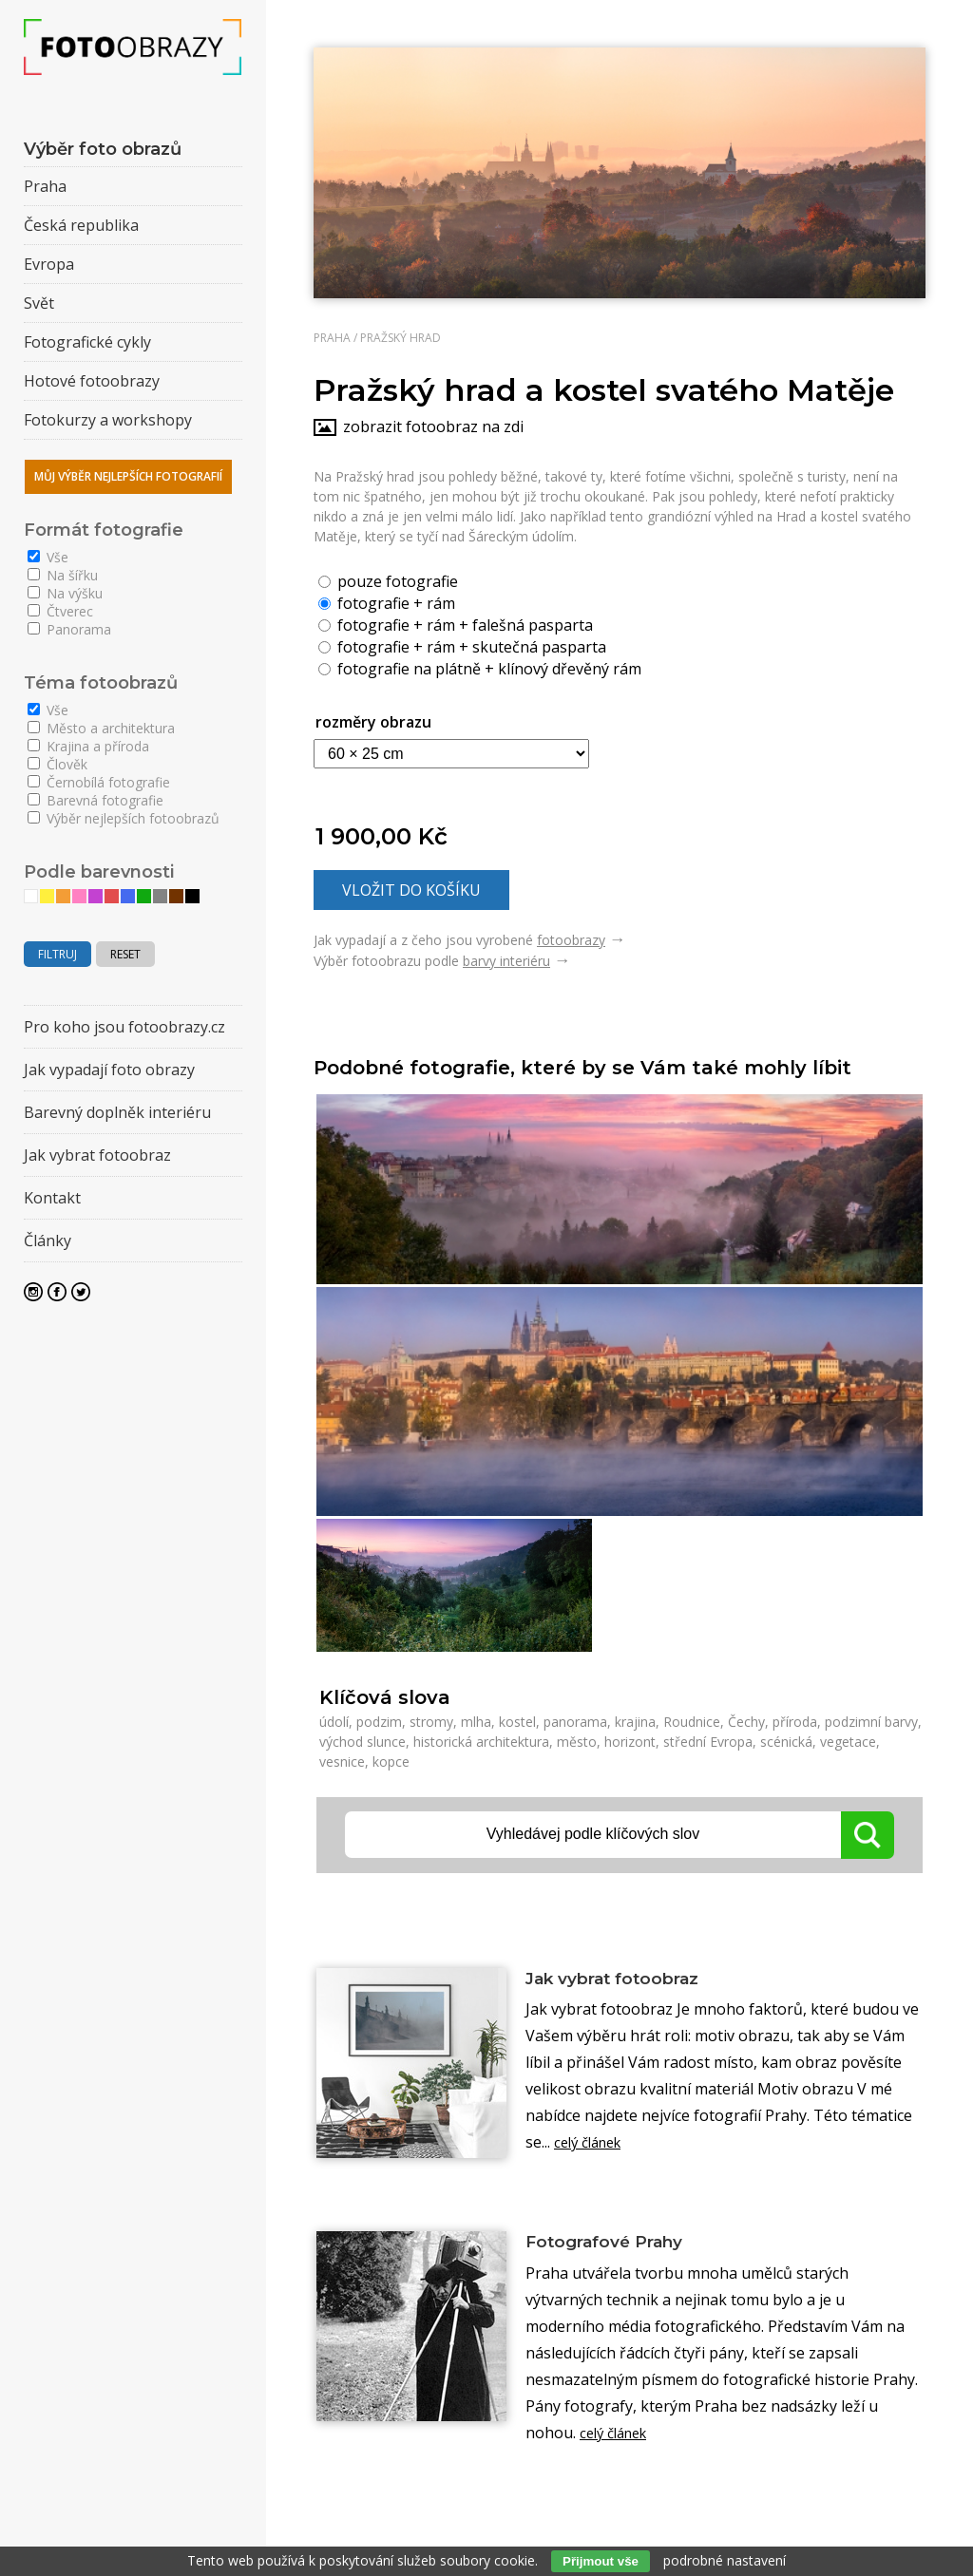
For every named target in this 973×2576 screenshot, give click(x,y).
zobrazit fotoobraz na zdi (433, 426)
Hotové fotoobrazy (92, 380)
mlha (476, 1722)
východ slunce (362, 1742)
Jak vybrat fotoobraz (630, 1979)
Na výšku (65, 593)
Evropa (49, 264)
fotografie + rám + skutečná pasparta (462, 645)
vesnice (342, 1761)
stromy (431, 1722)
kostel (517, 1722)
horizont (630, 1742)
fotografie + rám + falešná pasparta (455, 624)
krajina (635, 1722)
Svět (39, 303)
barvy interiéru (506, 961)
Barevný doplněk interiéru (117, 1112)
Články (47, 1240)
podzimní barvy (871, 1722)
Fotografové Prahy (619, 2246)
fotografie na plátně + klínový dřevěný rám (479, 667)
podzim (379, 1722)
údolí (334, 1722)
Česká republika (81, 225)
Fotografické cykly (87, 341)
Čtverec (60, 611)
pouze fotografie (388, 580)
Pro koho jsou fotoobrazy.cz (124, 1026)
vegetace (848, 1742)
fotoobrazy (571, 940)
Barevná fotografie (95, 800)
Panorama (69, 629)
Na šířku (63, 575)
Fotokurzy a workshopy (108, 419)
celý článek (592, 2145)
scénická (786, 1742)
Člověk (57, 764)
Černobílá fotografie (99, 782)
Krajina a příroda (88, 746)
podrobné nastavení (724, 2560)
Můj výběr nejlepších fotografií (128, 476)
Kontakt (52, 1197)
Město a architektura (101, 728)
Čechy (746, 1722)
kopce (391, 1761)
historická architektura (481, 1742)
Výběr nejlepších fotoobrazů (123, 818)
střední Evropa (708, 1742)
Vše (48, 557)
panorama (575, 1722)
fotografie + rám (386, 602)
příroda (795, 1722)
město (577, 1742)
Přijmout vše (601, 2561)
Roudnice (691, 1722)
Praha (332, 338)
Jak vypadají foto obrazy (109, 1069)
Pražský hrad (400, 338)
